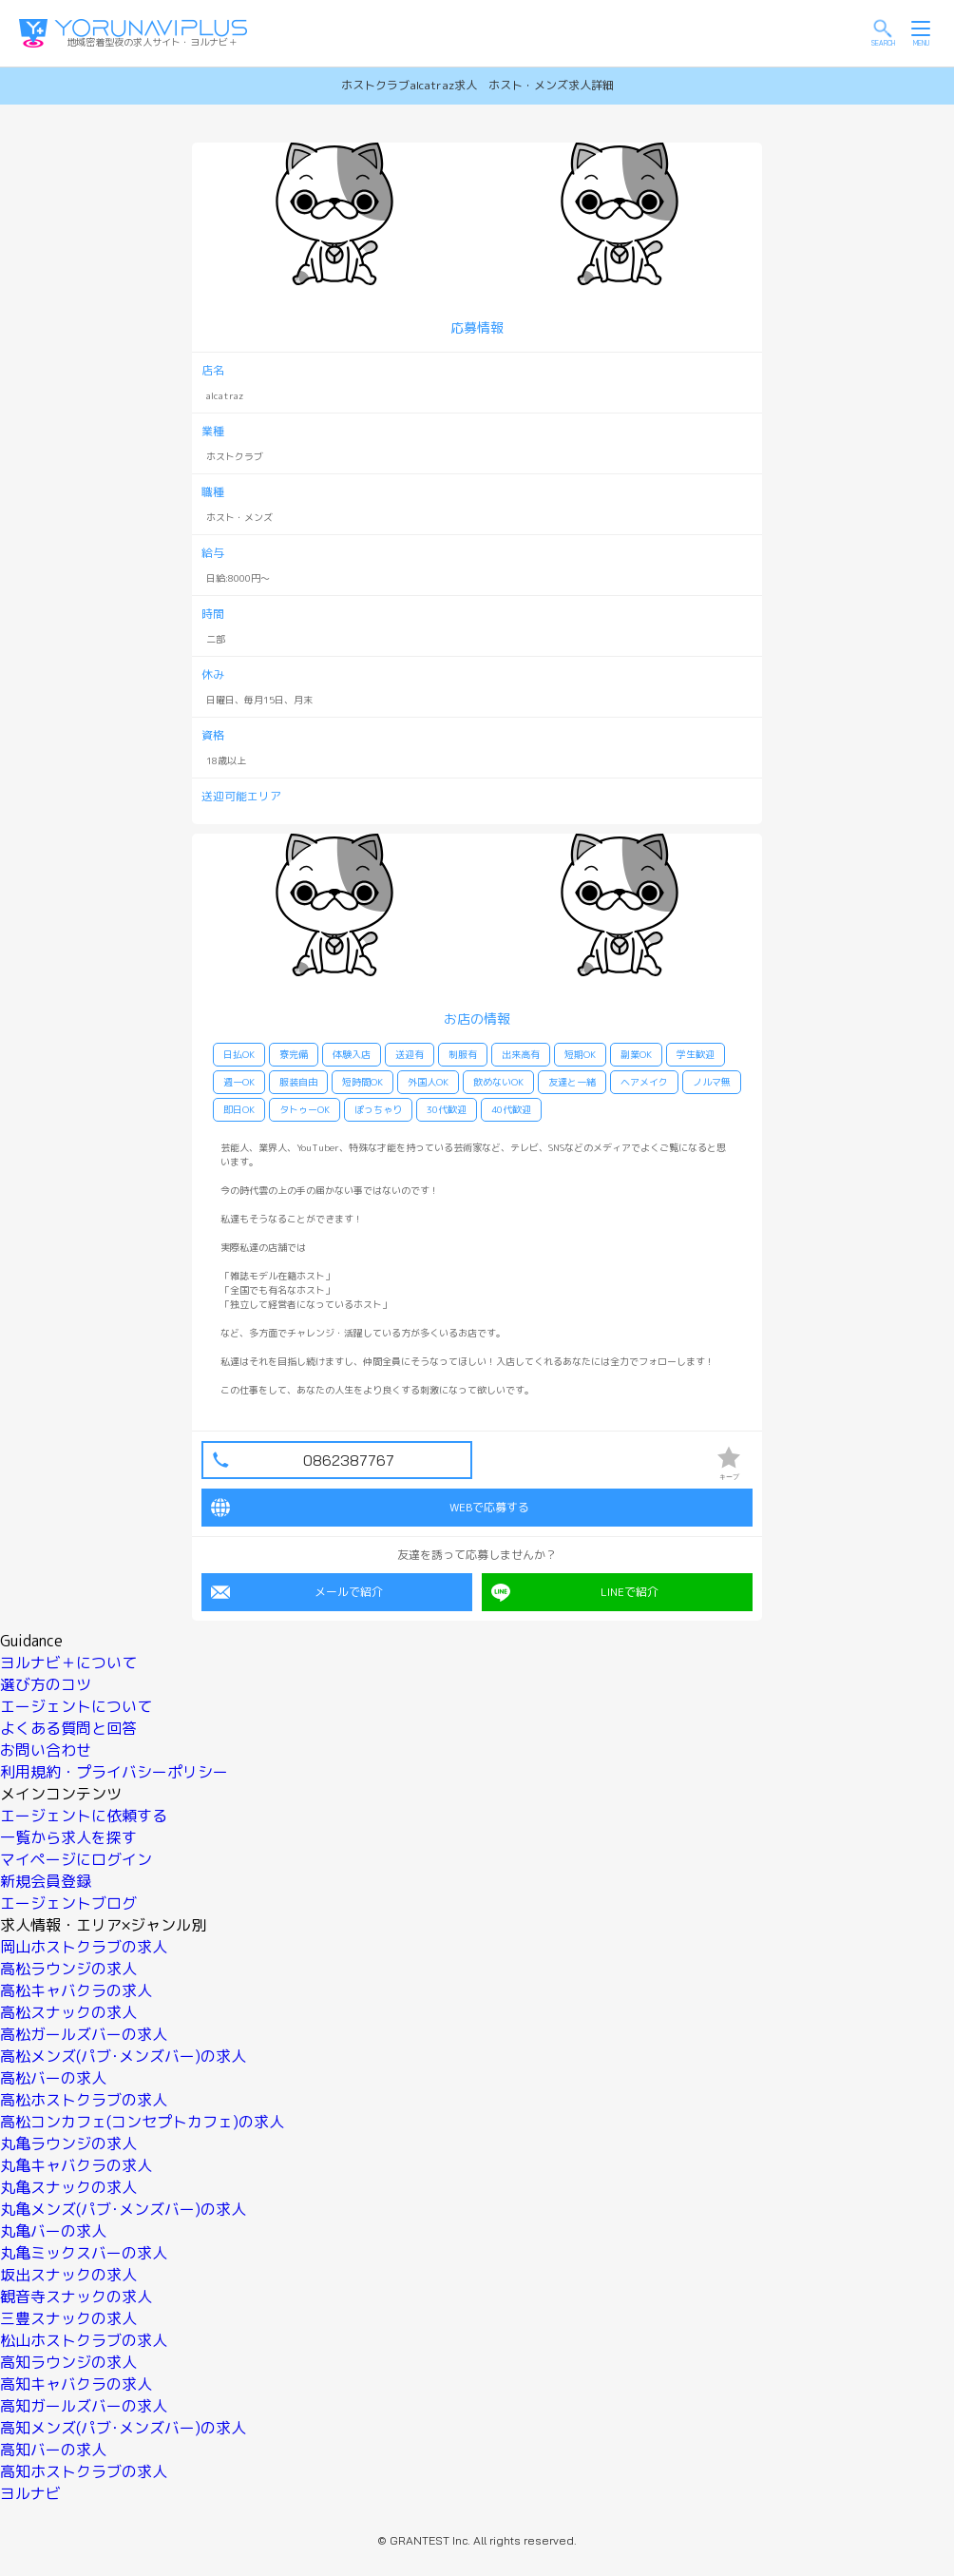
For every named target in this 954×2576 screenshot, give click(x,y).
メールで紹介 (297, 1592)
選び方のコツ (45, 1684)
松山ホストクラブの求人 (83, 2340)
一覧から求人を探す (68, 1837)
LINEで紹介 (574, 1592)
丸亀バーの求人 (53, 2230)
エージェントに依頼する (83, 1815)
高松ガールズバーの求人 (83, 2034)
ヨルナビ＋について (68, 1662)
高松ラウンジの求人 (68, 1968)
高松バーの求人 (53, 2077)
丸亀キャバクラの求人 (76, 2165)
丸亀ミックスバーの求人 (83, 2252)
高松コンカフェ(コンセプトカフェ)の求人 (142, 2121)
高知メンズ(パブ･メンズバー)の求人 (123, 2427)
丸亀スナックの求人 (68, 2187)
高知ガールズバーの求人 (83, 2405)
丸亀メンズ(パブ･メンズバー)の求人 (123, 2209)
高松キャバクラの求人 (76, 1990)
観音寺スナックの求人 (76, 2296)
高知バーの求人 (53, 2449)
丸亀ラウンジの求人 (68, 2143)
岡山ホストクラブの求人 (83, 1946)
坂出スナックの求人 (68, 2274)
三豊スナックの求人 (68, 2318)
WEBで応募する (370, 1507)
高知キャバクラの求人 (76, 2384)
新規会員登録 (45, 1881)
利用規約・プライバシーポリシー (114, 1771)
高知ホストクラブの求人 (83, 2471)
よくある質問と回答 (68, 1728)
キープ (728, 1463)
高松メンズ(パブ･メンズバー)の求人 (123, 2056)
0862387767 (348, 1460)
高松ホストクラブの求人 (83, 2099)
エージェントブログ (68, 1903)
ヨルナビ (30, 2493)
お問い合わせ (45, 1750)
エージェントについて (76, 1706)
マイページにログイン (76, 1859)
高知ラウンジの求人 (68, 2362)
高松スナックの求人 (68, 2012)
